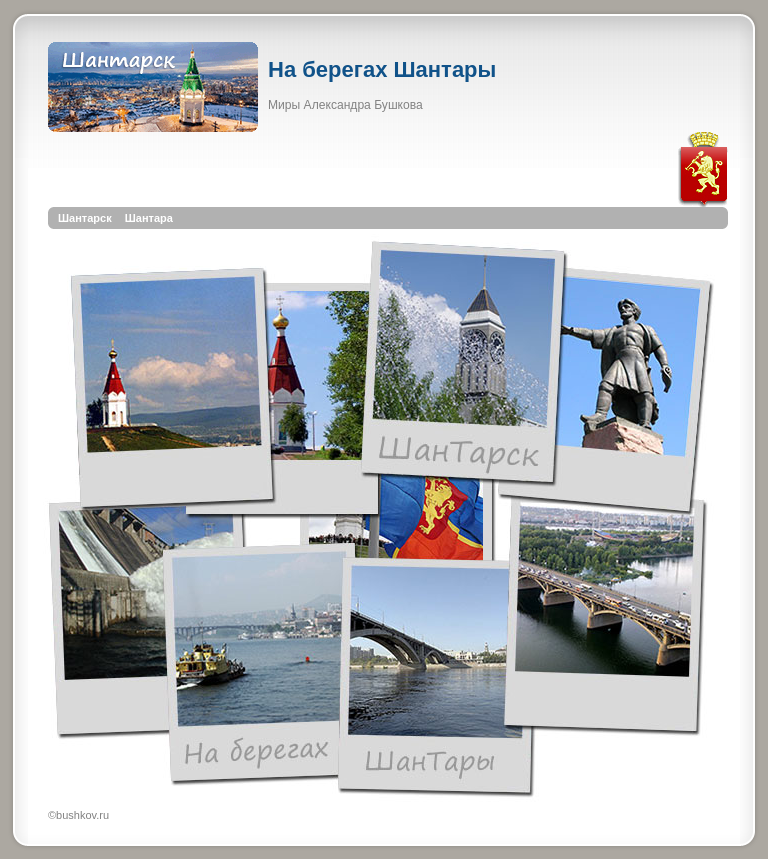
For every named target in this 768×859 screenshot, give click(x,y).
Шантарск (85, 218)
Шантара (149, 218)
